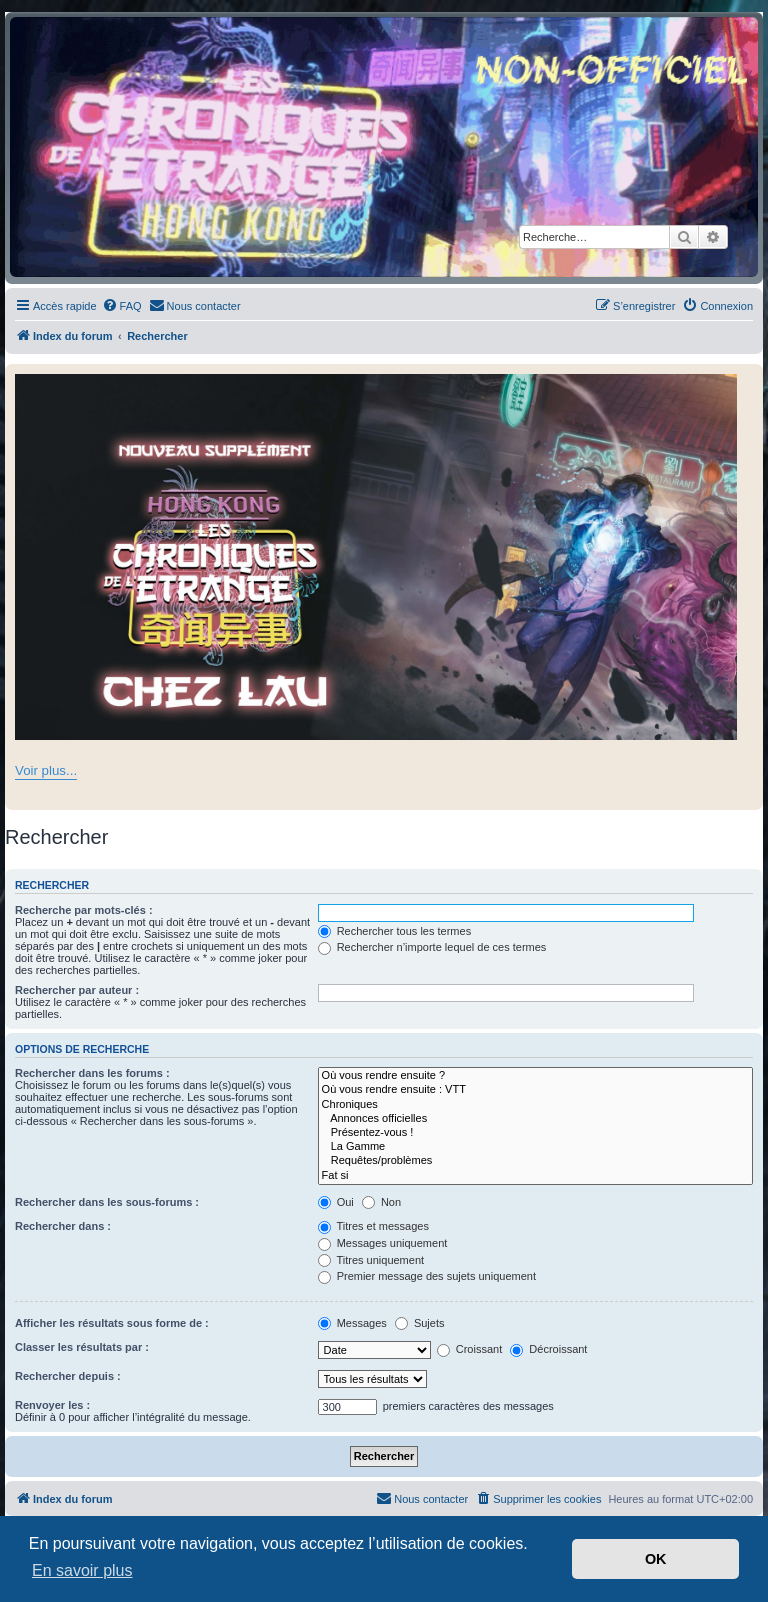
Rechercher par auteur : (77, 990)
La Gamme (535, 1147)
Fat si (535, 1176)
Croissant (470, 1349)
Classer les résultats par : (82, 1347)
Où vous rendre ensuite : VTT (535, 1090)
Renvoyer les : (52, 1405)
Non (381, 1202)
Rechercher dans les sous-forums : (107, 1202)
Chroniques (535, 1105)
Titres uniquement (371, 1260)
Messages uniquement (383, 1243)
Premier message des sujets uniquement (427, 1276)
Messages (352, 1323)
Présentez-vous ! (535, 1133)
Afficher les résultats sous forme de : (112, 1323)
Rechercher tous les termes (395, 931)
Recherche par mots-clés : (84, 910)
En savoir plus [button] (82, 1570)
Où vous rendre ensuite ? (535, 1076)
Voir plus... (46, 770)
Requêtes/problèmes (535, 1161)
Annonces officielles (535, 1119)
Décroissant (548, 1349)
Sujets (420, 1323)
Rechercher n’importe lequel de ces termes (432, 947)
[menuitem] (122, 306)
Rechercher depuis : (68, 1376)
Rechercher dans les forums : (92, 1073)
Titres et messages (373, 1226)
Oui (336, 1202)
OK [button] (656, 1559)
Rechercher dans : (63, 1226)
